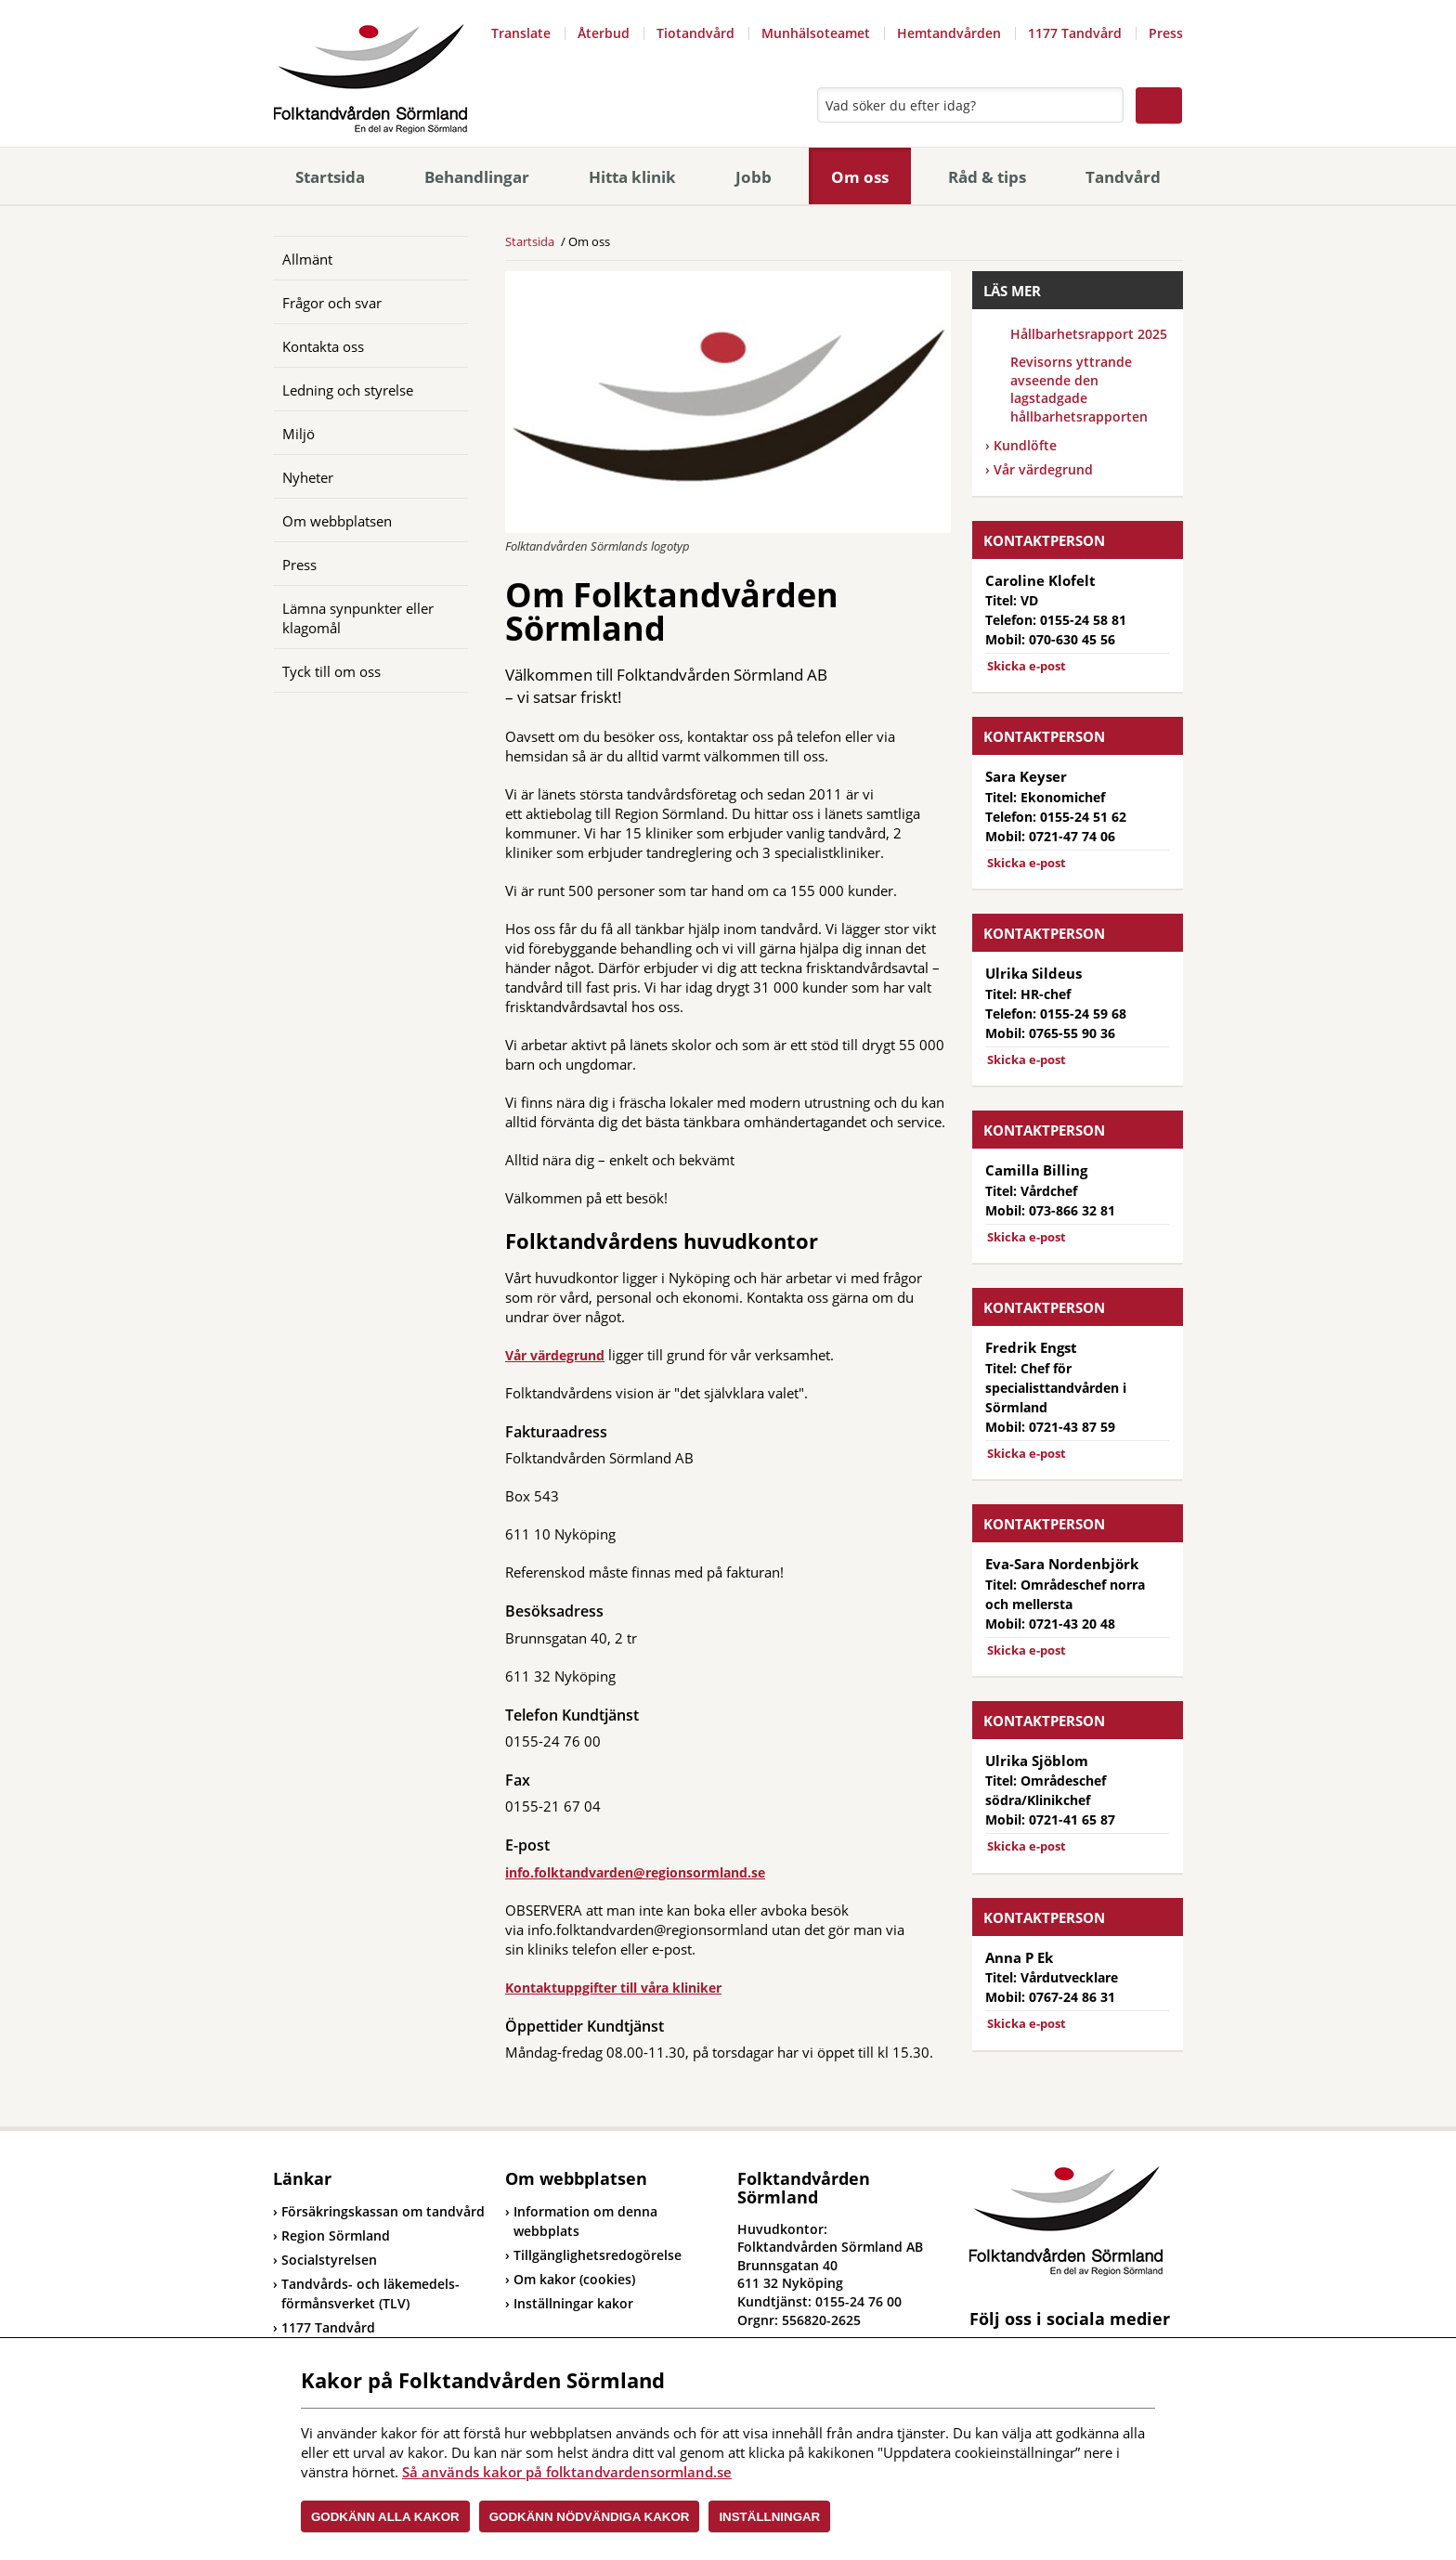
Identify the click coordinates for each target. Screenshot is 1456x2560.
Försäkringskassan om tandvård (379, 2211)
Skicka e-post (1026, 665)
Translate (521, 33)
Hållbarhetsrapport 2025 (1088, 334)
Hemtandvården (949, 33)
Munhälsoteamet (815, 33)
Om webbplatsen (337, 521)
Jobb (753, 177)
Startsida (330, 177)
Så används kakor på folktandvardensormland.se (567, 2472)
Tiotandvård (695, 33)
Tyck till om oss (331, 671)
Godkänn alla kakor (385, 2517)
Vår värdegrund (554, 1355)
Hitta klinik (632, 177)
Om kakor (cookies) (574, 2279)
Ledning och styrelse (347, 390)
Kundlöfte (1025, 445)
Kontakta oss (323, 346)
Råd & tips (987, 177)
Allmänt (307, 259)
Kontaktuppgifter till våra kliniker (613, 1987)
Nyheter (307, 477)
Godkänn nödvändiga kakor (589, 2517)
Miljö (298, 433)
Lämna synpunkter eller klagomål (358, 618)
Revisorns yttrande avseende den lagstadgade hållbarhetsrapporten (1079, 389)
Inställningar (769, 2517)
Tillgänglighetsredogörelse (598, 2255)
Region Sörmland (331, 2235)
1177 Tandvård (1075, 33)
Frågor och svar (332, 302)
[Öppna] (440, 258)
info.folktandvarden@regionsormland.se (635, 1872)
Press (1166, 33)
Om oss (860, 177)
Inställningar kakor (573, 2303)
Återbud (604, 33)
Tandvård (1123, 177)
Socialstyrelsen (325, 2259)
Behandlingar (476, 177)
